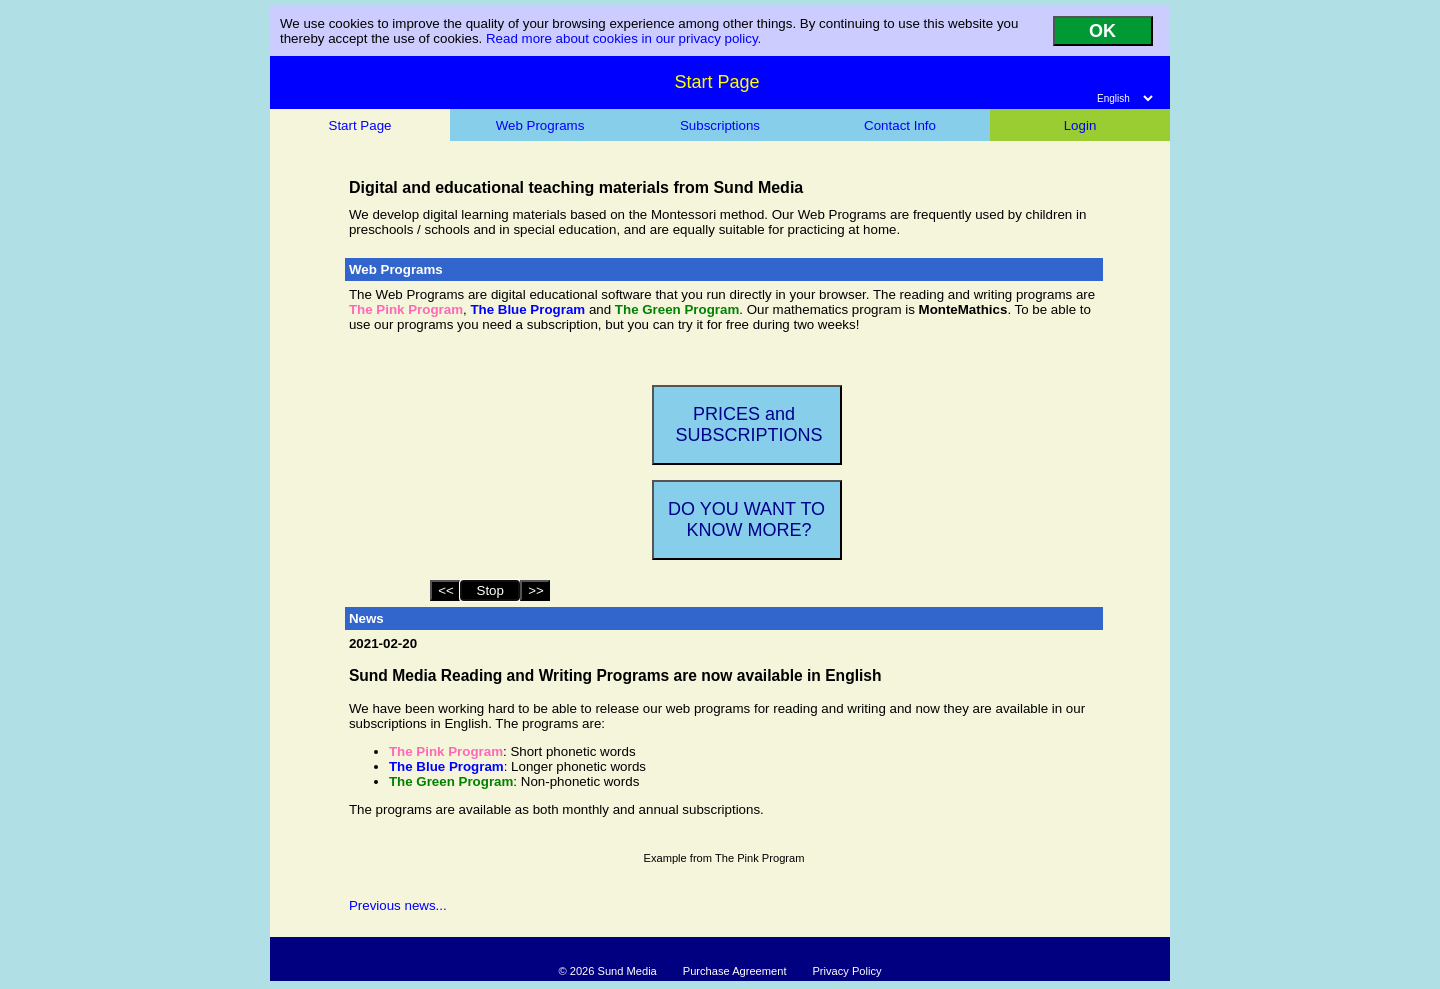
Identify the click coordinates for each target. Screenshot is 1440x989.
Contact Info (900, 125)
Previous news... (398, 905)
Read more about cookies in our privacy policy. (623, 38)
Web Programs (540, 125)
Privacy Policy (846, 971)
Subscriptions (720, 125)
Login (1080, 125)
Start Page (360, 125)
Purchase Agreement (735, 971)
